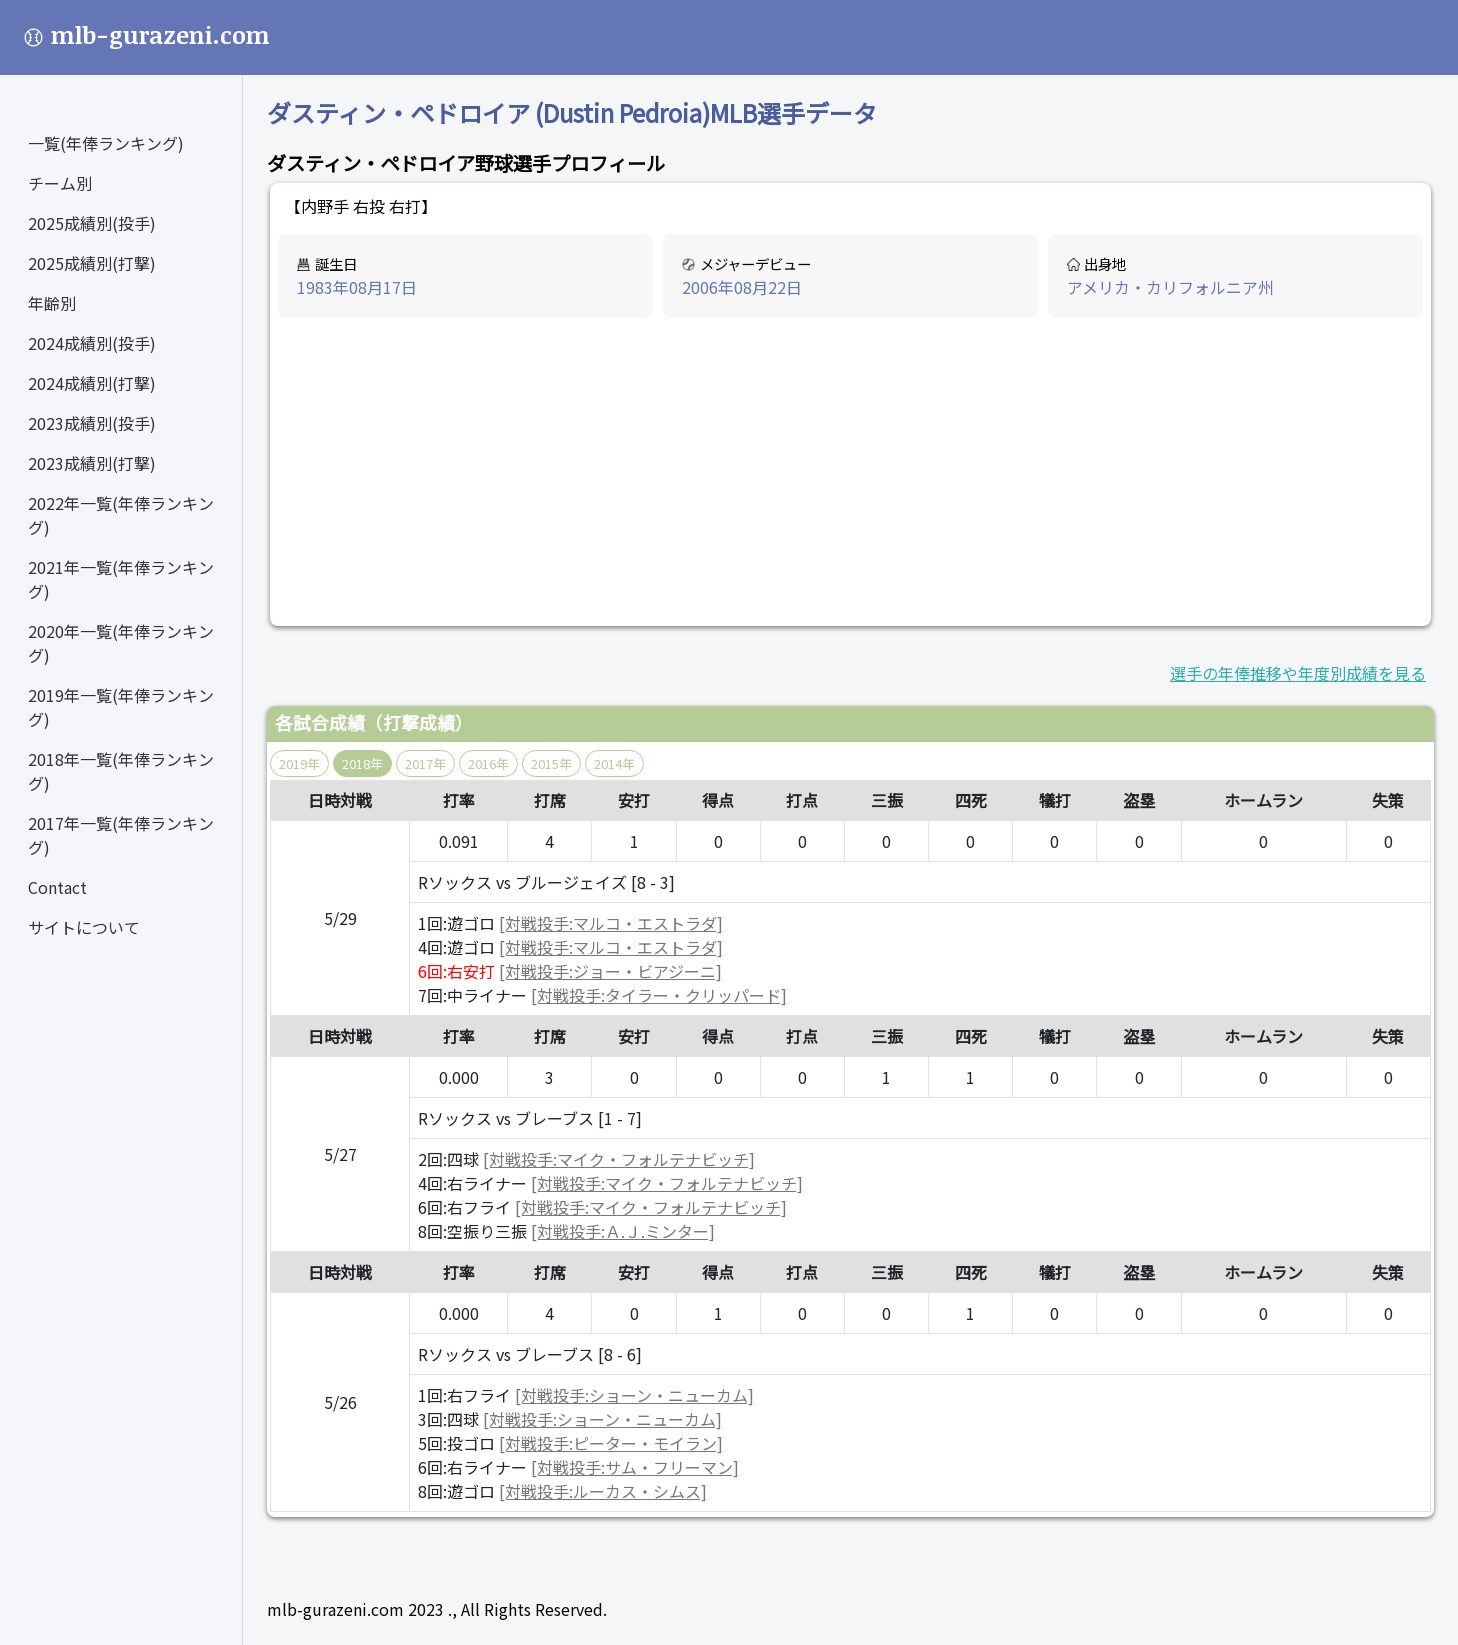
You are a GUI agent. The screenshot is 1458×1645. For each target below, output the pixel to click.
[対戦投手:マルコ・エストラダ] (611, 923)
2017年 (425, 763)
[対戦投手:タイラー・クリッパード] (659, 995)
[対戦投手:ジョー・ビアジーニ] (610, 971)
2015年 (551, 763)
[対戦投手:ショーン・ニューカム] (634, 1395)
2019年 (299, 763)
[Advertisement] (851, 473)
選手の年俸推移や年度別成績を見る (1298, 673)
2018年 (362, 763)
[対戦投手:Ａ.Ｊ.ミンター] (623, 1231)
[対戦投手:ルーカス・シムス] (603, 1491)
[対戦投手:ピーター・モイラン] (611, 1443)
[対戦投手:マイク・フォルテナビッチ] (619, 1159)
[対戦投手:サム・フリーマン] (635, 1467)
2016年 (488, 763)
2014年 (614, 763)
